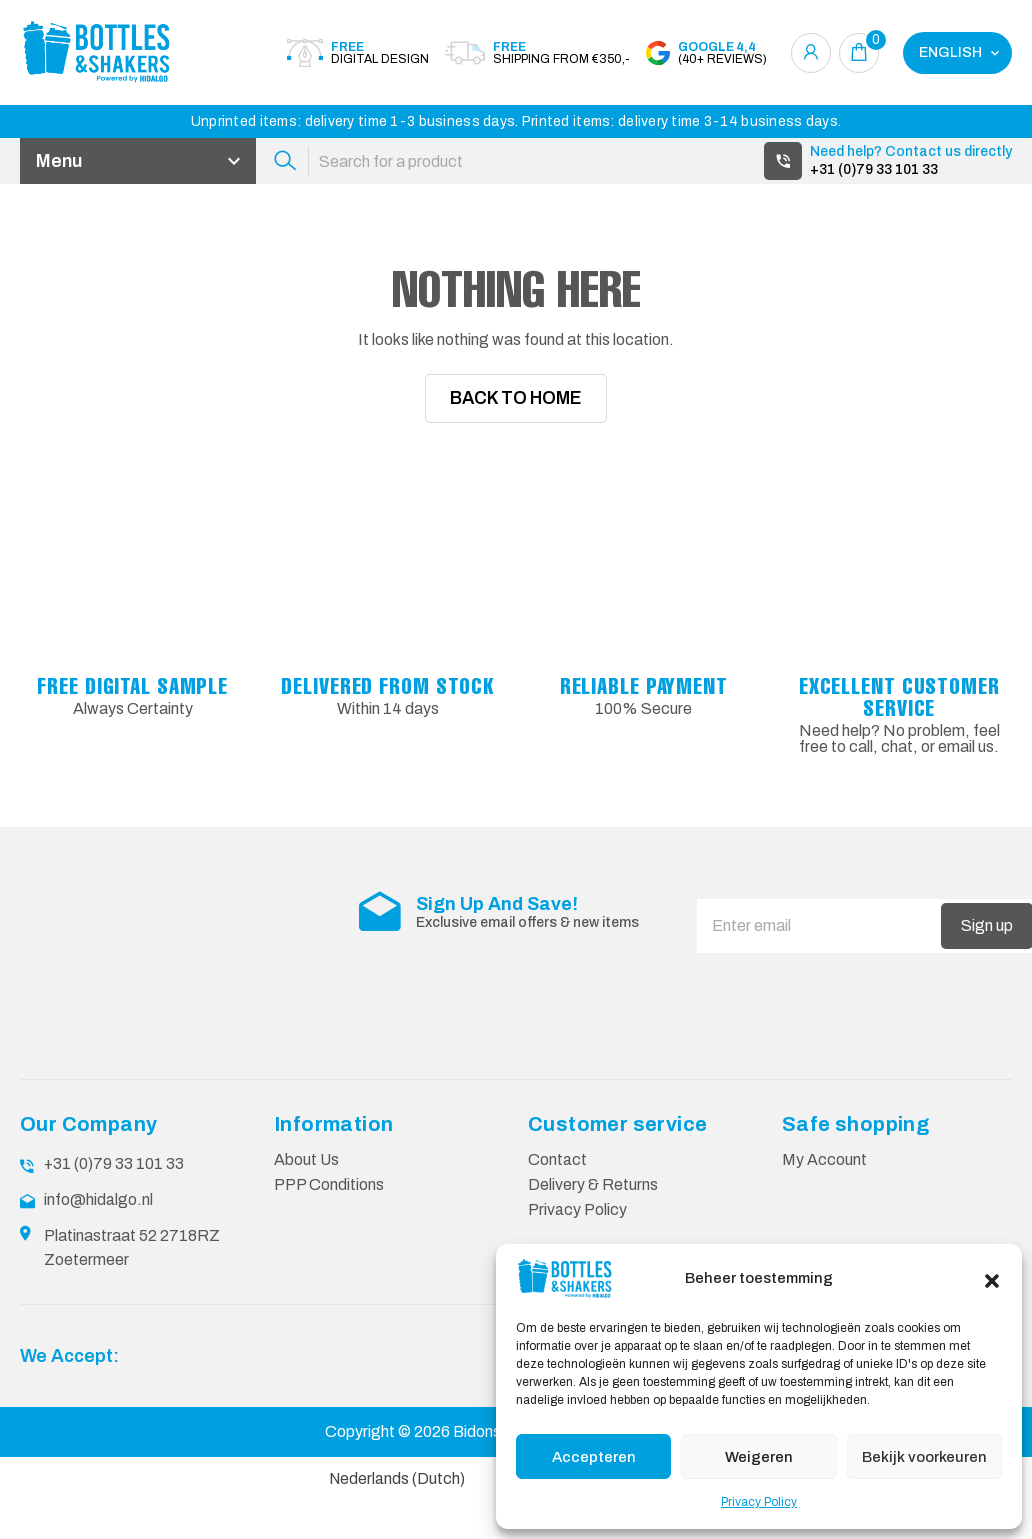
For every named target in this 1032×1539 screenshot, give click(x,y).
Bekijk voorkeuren (924, 1457)
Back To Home (516, 405)
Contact (557, 1241)
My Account (824, 1241)
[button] (992, 1279)
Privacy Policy (759, 1502)
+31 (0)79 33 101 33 (874, 169)
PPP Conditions (329, 1266)
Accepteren (594, 1457)
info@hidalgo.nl (98, 1281)
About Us (307, 1241)
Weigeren (759, 1457)
